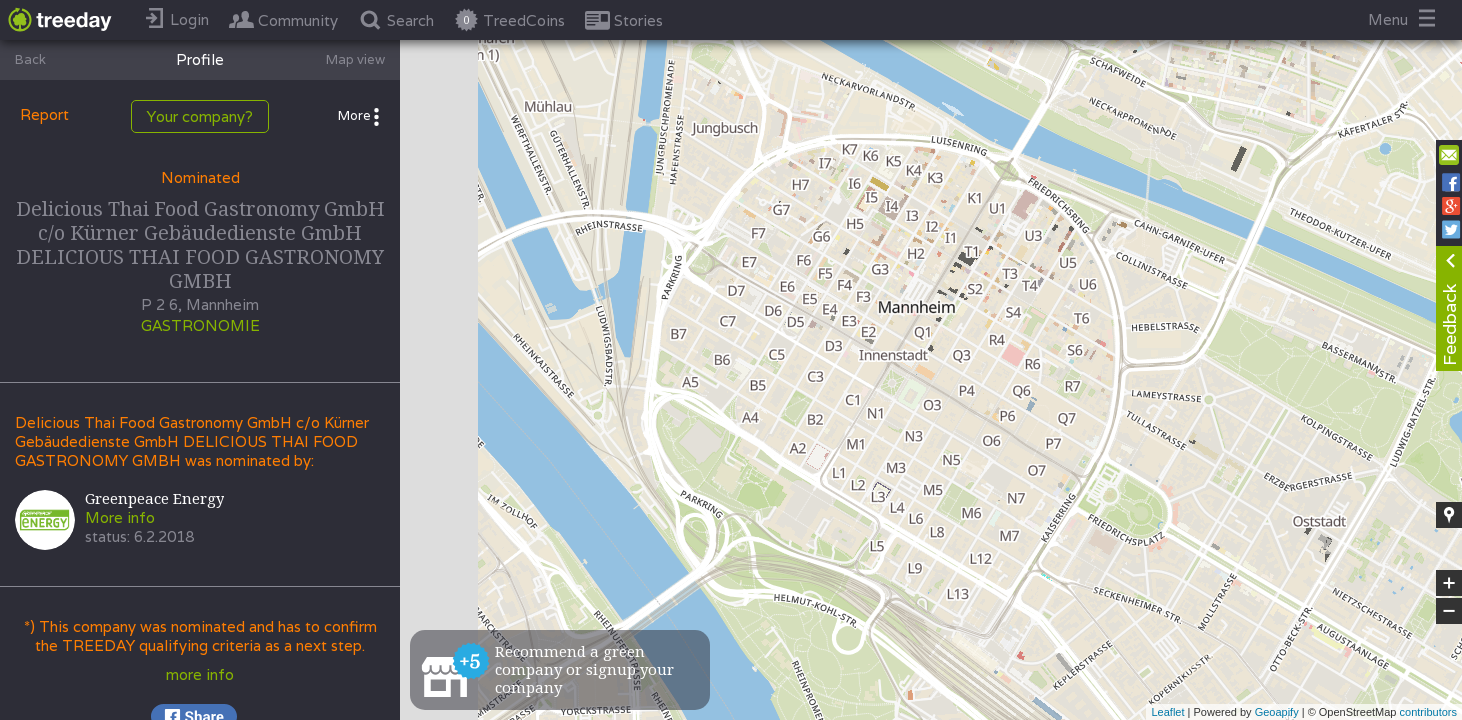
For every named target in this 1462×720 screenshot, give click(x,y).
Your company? (200, 116)
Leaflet (1167, 712)
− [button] (1449, 611)
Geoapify (1277, 712)
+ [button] (1449, 583)
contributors (1428, 712)
